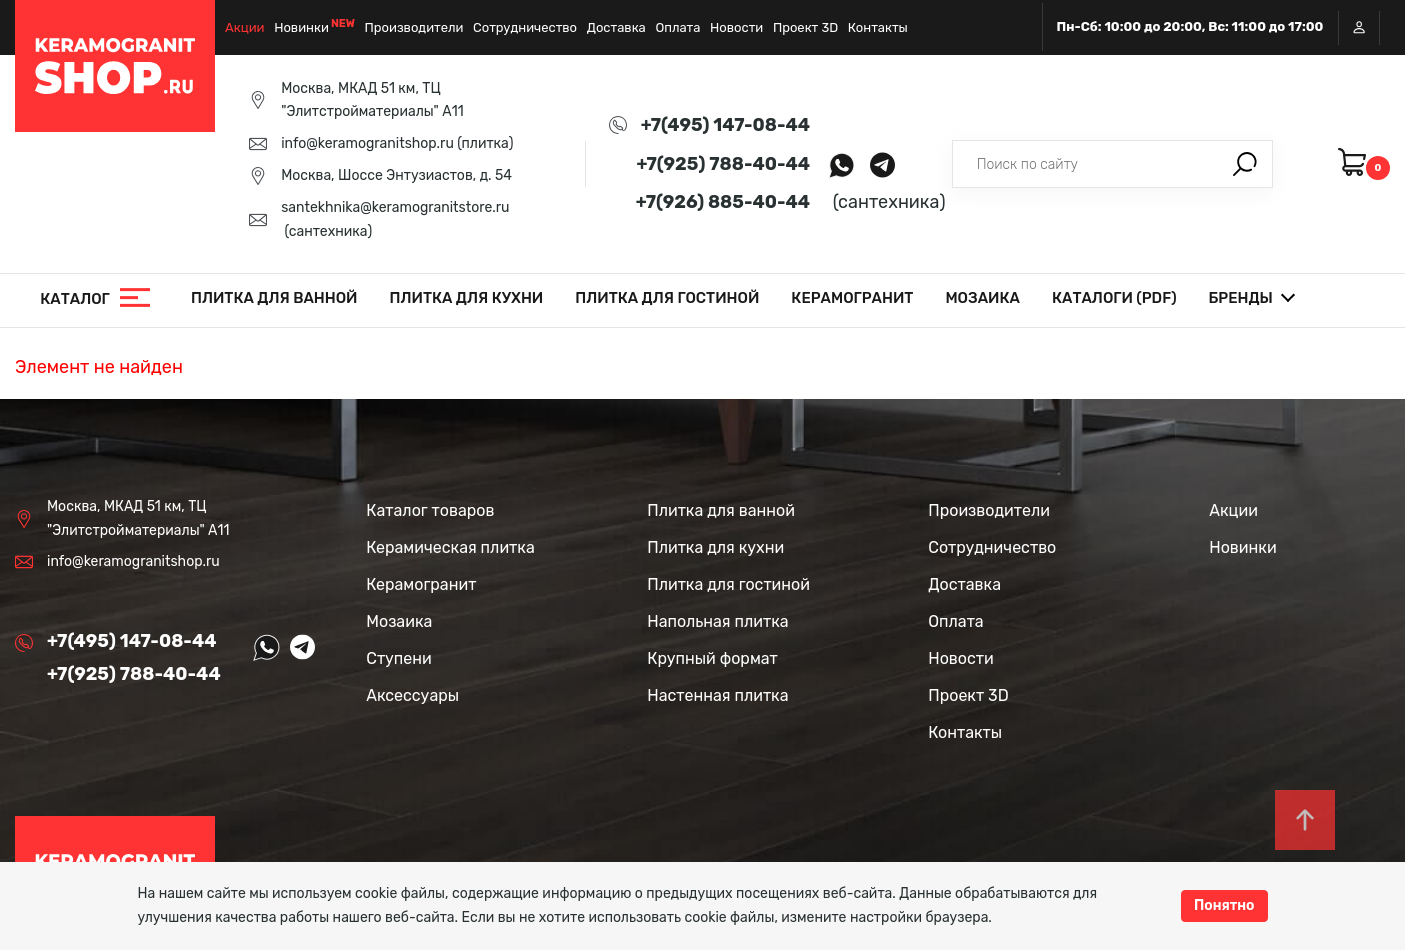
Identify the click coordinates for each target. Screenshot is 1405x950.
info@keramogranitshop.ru (367, 143)
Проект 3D (805, 27)
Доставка (616, 27)
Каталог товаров (430, 510)
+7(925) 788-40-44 (723, 164)
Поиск (1245, 164)
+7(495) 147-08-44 (725, 125)
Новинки (301, 27)
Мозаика (982, 298)
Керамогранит (852, 298)
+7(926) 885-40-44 (723, 202)
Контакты (878, 27)
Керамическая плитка (450, 547)
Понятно (1224, 905)
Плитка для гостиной (667, 298)
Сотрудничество (525, 27)
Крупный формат (712, 658)
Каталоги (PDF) (1114, 298)
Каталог (75, 299)
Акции (245, 27)
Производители (414, 27)
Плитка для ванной (274, 298)
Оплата (677, 27)
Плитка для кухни (467, 298)
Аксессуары (412, 695)
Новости (736, 27)
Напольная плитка (717, 621)
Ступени (399, 658)
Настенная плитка (717, 695)
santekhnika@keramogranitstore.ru (395, 207)
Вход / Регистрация (1359, 27)
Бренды (1241, 298)
